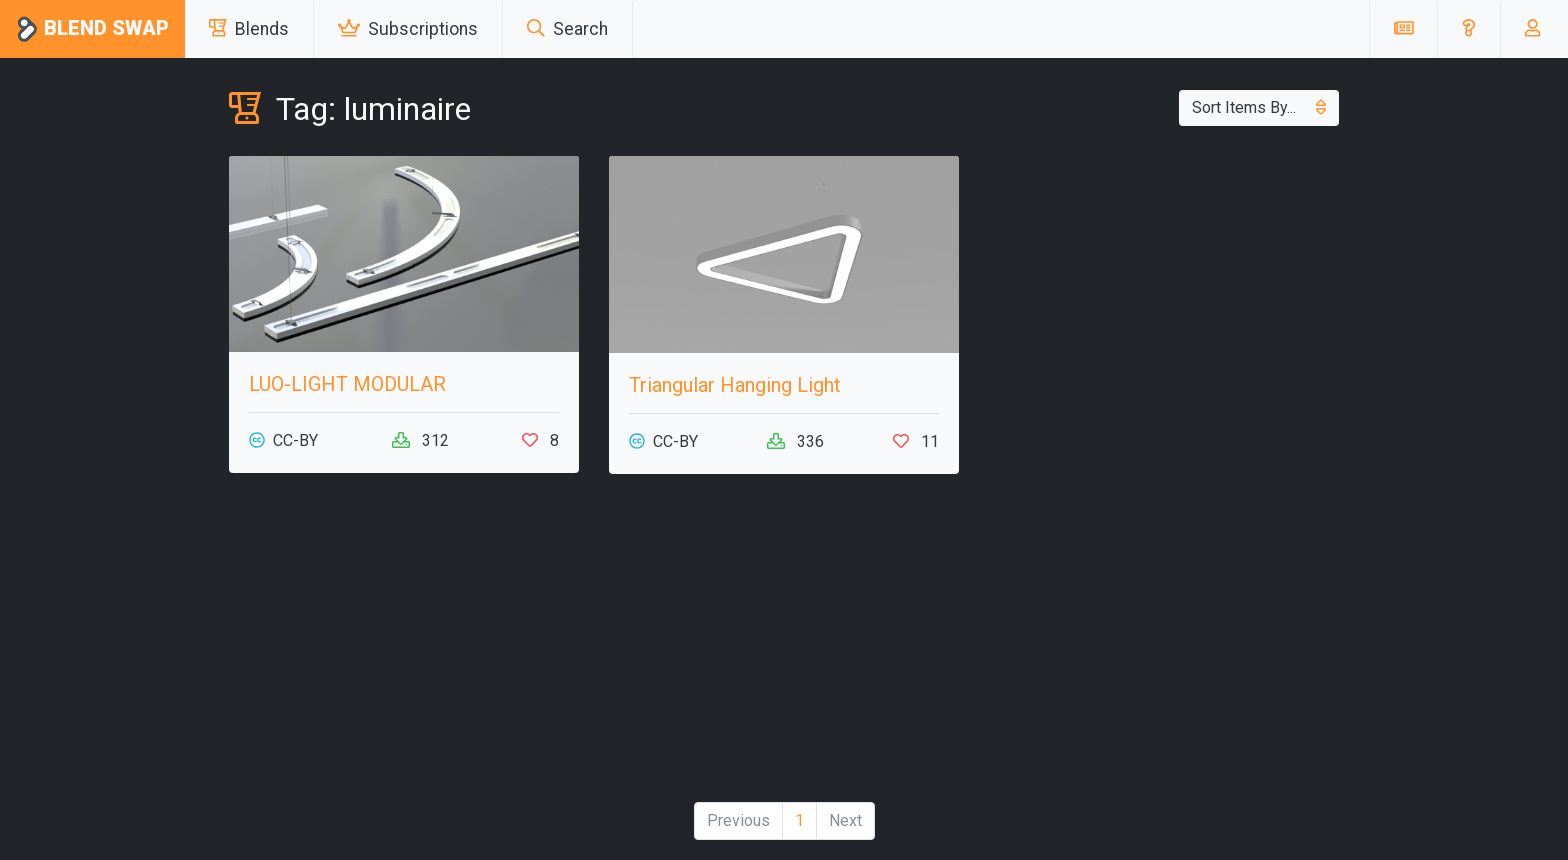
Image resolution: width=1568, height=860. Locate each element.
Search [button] (567, 29)
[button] (1468, 29)
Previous (738, 820)
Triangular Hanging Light (735, 385)
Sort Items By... (1259, 107)
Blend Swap (92, 29)
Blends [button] (249, 29)
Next (845, 820)
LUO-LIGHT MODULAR (347, 384)
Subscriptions (408, 29)
